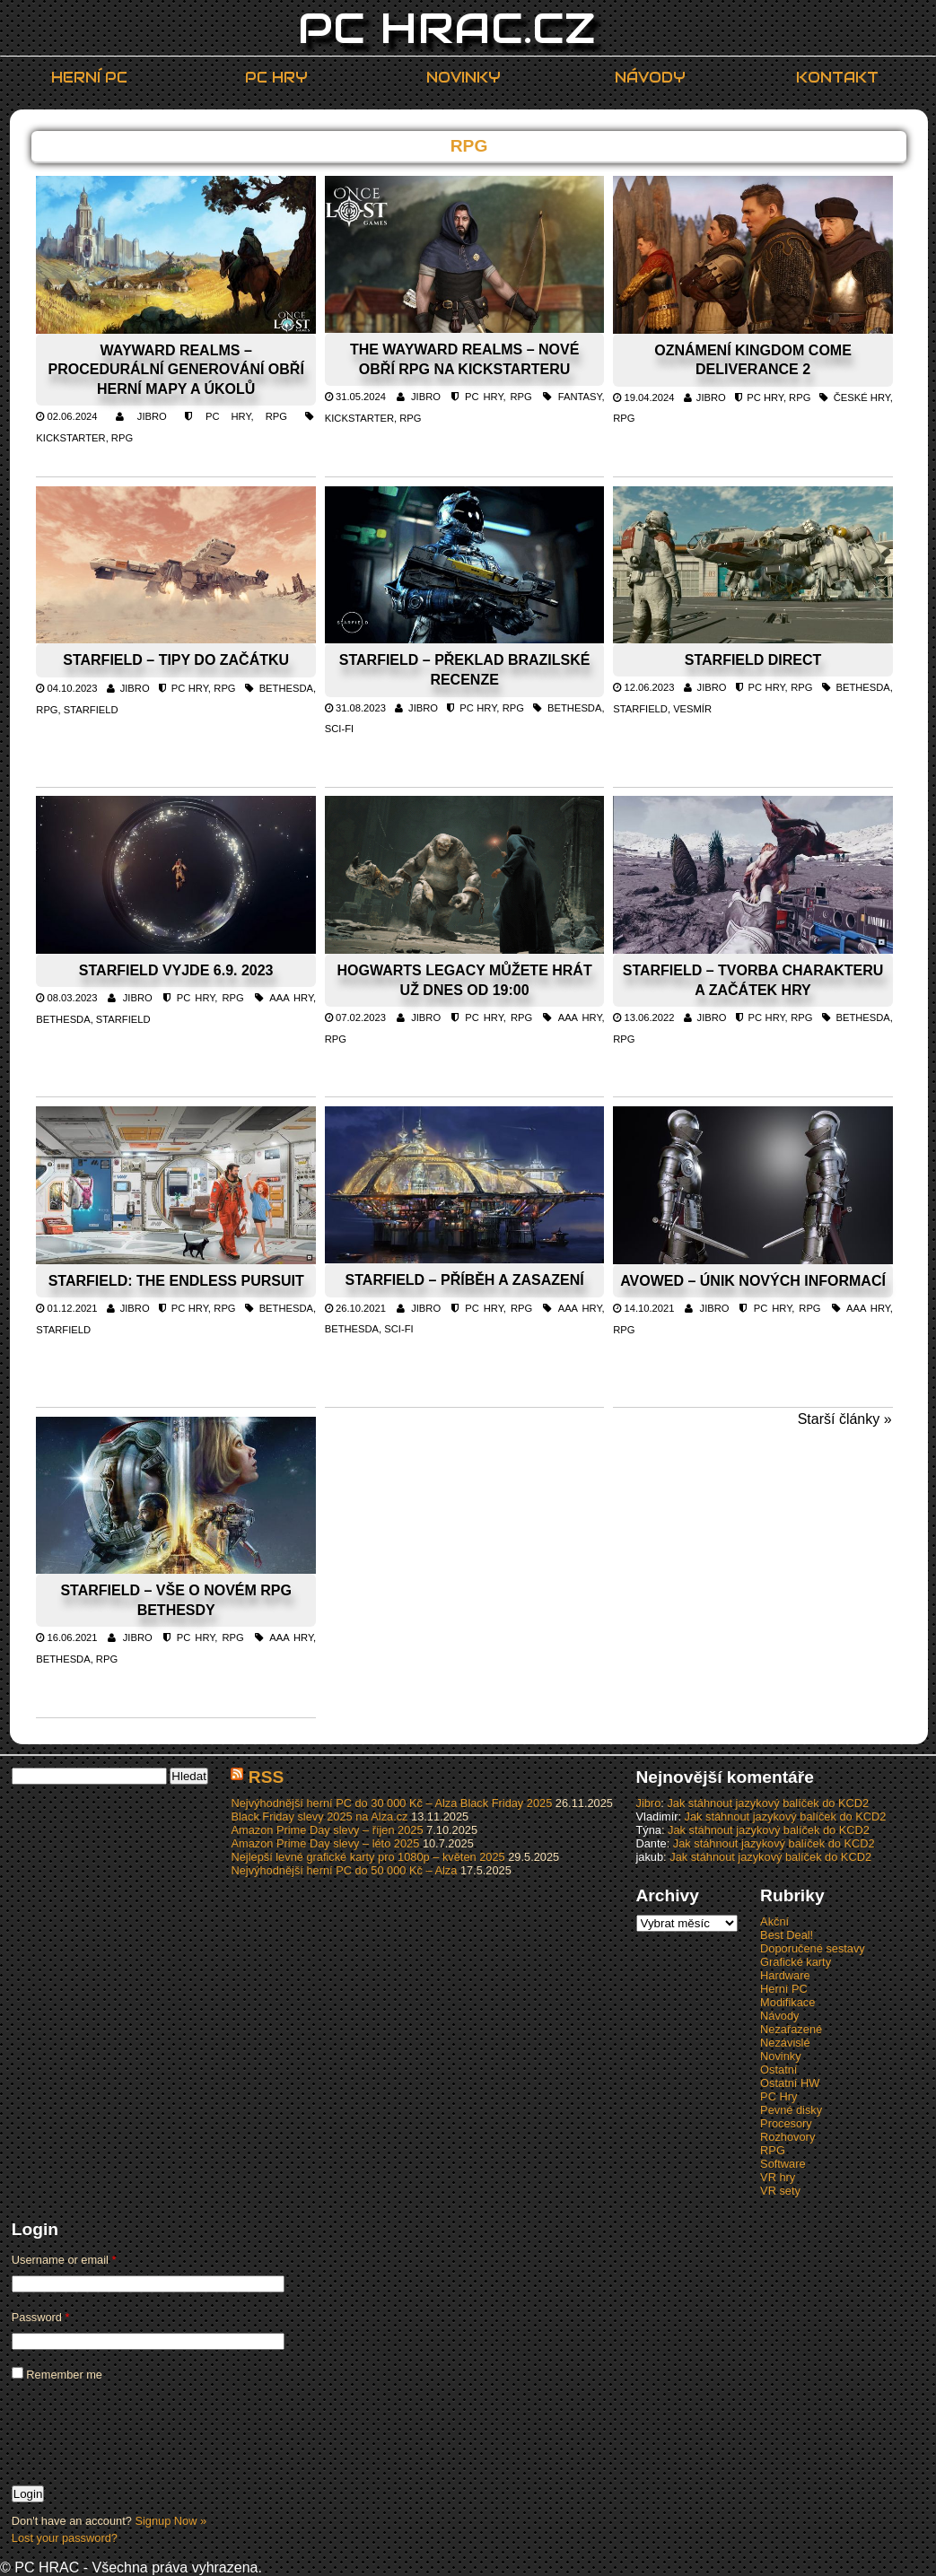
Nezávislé (784, 2042)
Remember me (57, 2374)
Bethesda (286, 688)
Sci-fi (339, 728)
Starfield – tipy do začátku (176, 660)
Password (41, 2317)
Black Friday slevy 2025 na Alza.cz (319, 1816)
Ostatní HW (789, 2083)
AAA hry (291, 997)
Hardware (784, 1975)
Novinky (463, 77)
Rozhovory (787, 2137)
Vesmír (692, 708)
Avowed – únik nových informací (753, 1280)
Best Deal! (786, 1935)
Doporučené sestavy (812, 1948)
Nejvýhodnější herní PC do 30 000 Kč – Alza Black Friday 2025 (391, 1803)
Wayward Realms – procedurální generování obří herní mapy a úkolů (176, 370)
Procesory (786, 2123)
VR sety (780, 2190)
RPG (276, 416)
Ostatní (778, 2069)
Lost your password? (65, 2538)
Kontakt (837, 77)
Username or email (64, 2259)
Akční (774, 1921)
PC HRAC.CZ (447, 28)
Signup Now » (170, 2521)
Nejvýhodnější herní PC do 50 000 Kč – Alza (344, 1870)
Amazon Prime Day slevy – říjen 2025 (327, 1830)
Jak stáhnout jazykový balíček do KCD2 (768, 1803)
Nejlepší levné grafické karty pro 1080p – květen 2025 (367, 1857)
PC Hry (276, 77)
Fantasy (580, 396)
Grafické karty (795, 1962)
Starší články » (845, 1419)
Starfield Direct (753, 660)
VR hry (777, 2177)
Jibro (152, 416)
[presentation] (148, 2432)
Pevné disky (791, 2110)
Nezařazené (791, 2029)
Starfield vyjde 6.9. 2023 (176, 970)
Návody (650, 77)
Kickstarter (70, 437)
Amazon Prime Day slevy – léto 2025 (325, 1843)
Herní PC (89, 77)
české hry (862, 397)
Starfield (91, 709)
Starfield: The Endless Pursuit (176, 1280)
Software (783, 2163)
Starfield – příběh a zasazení (465, 1280)
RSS (266, 1777)
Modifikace (787, 2002)
